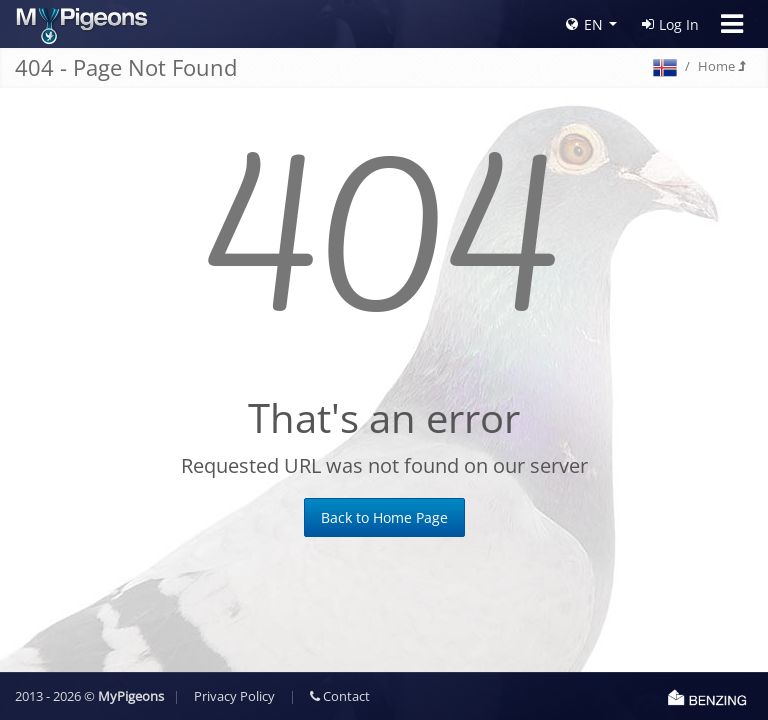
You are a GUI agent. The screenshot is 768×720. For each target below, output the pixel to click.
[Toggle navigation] (732, 24)
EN (584, 24)
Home (721, 66)
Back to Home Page (384, 517)
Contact (340, 696)
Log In (670, 24)
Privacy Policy (234, 696)
